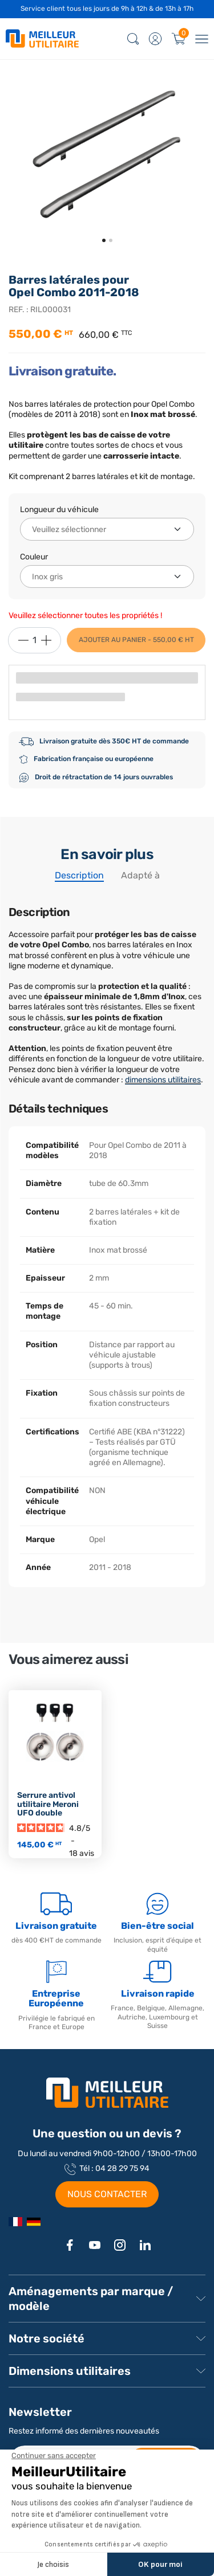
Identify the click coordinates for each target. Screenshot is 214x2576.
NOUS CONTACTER (107, 2194)
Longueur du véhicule (59, 509)
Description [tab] (79, 875)
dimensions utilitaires (163, 1080)
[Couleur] (107, 576)
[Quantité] (34, 640)
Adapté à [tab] (140, 875)
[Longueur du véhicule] (107, 529)
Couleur (34, 557)
